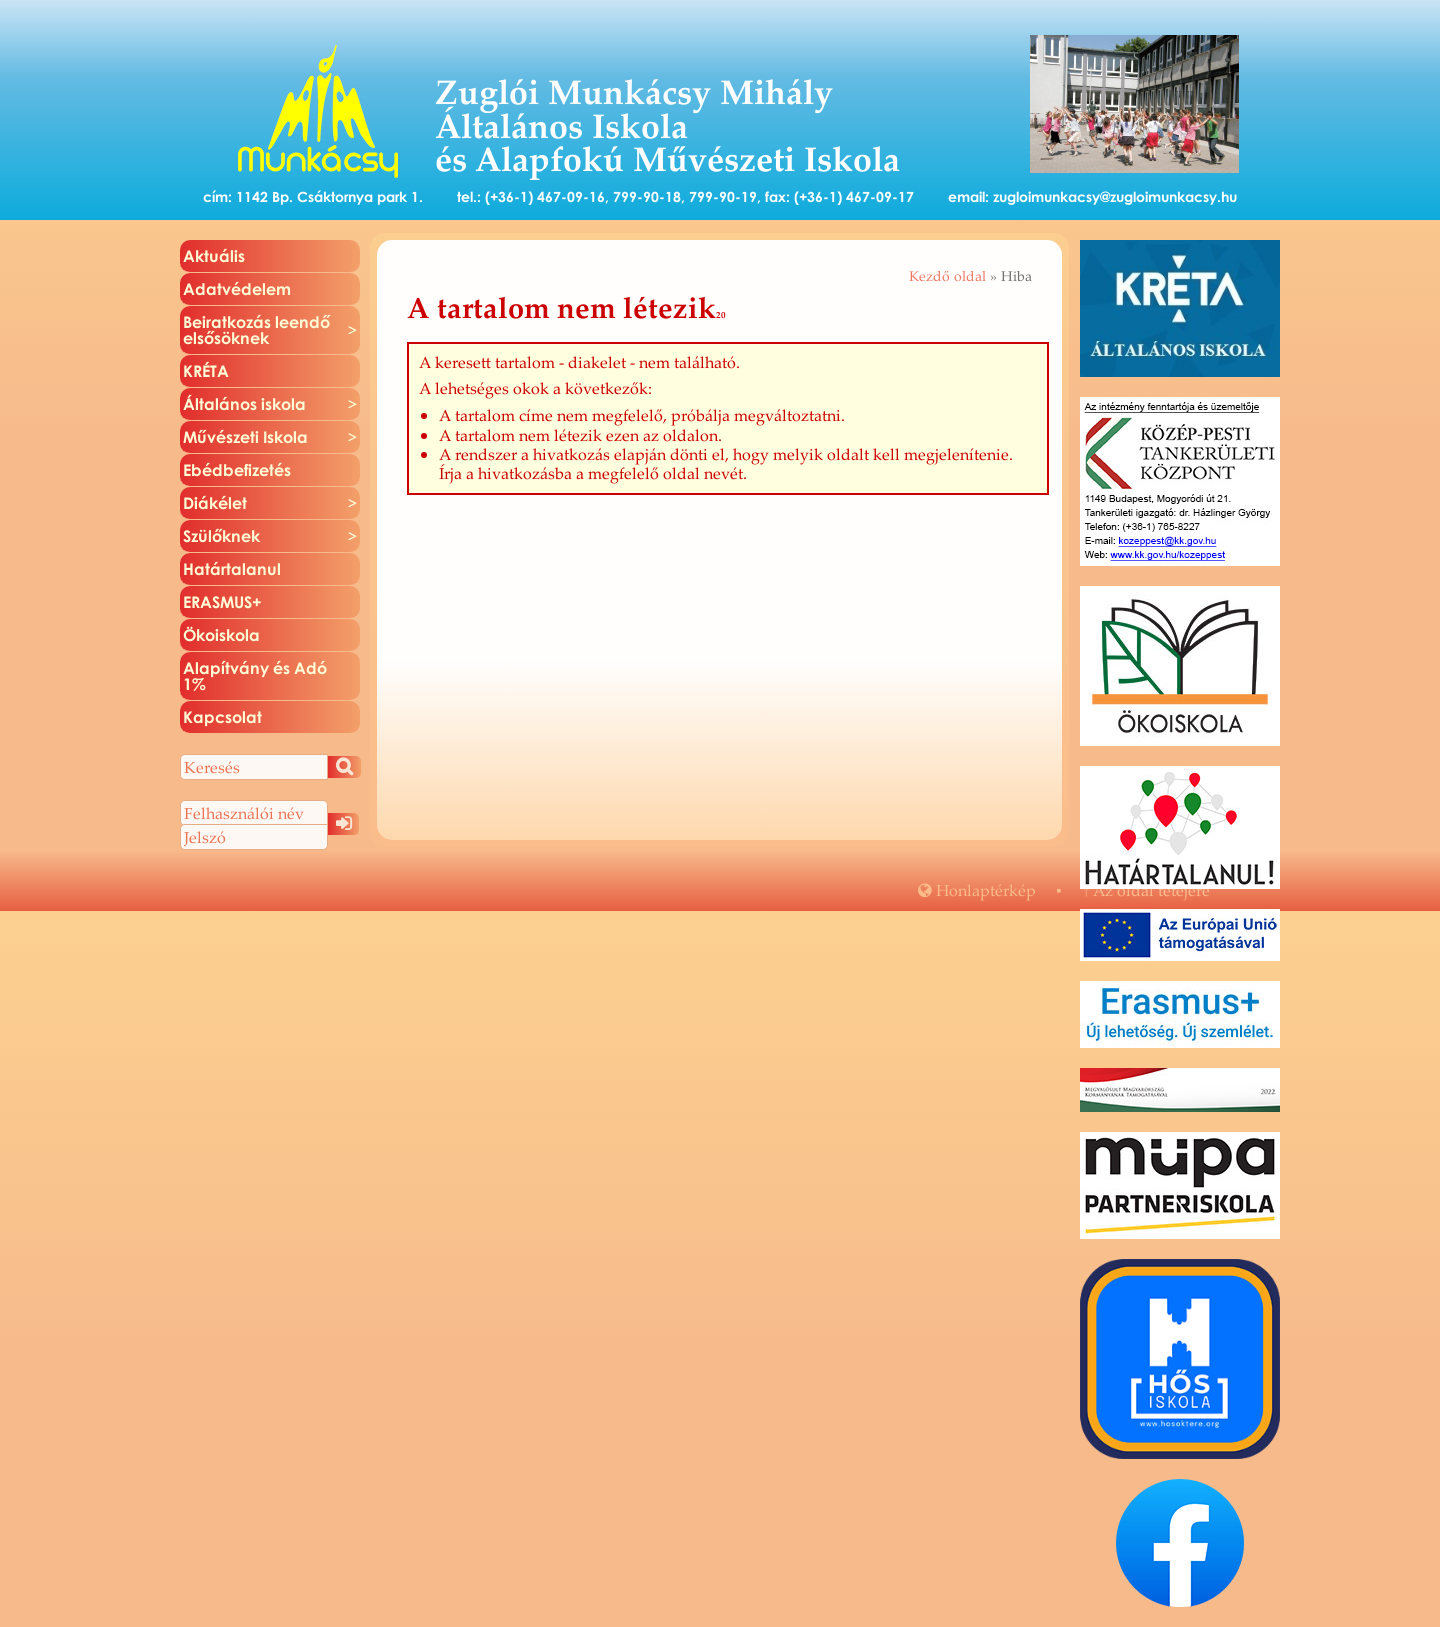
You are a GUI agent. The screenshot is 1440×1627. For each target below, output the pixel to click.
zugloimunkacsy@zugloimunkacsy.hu (1115, 196)
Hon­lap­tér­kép (977, 890)
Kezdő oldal (947, 276)
